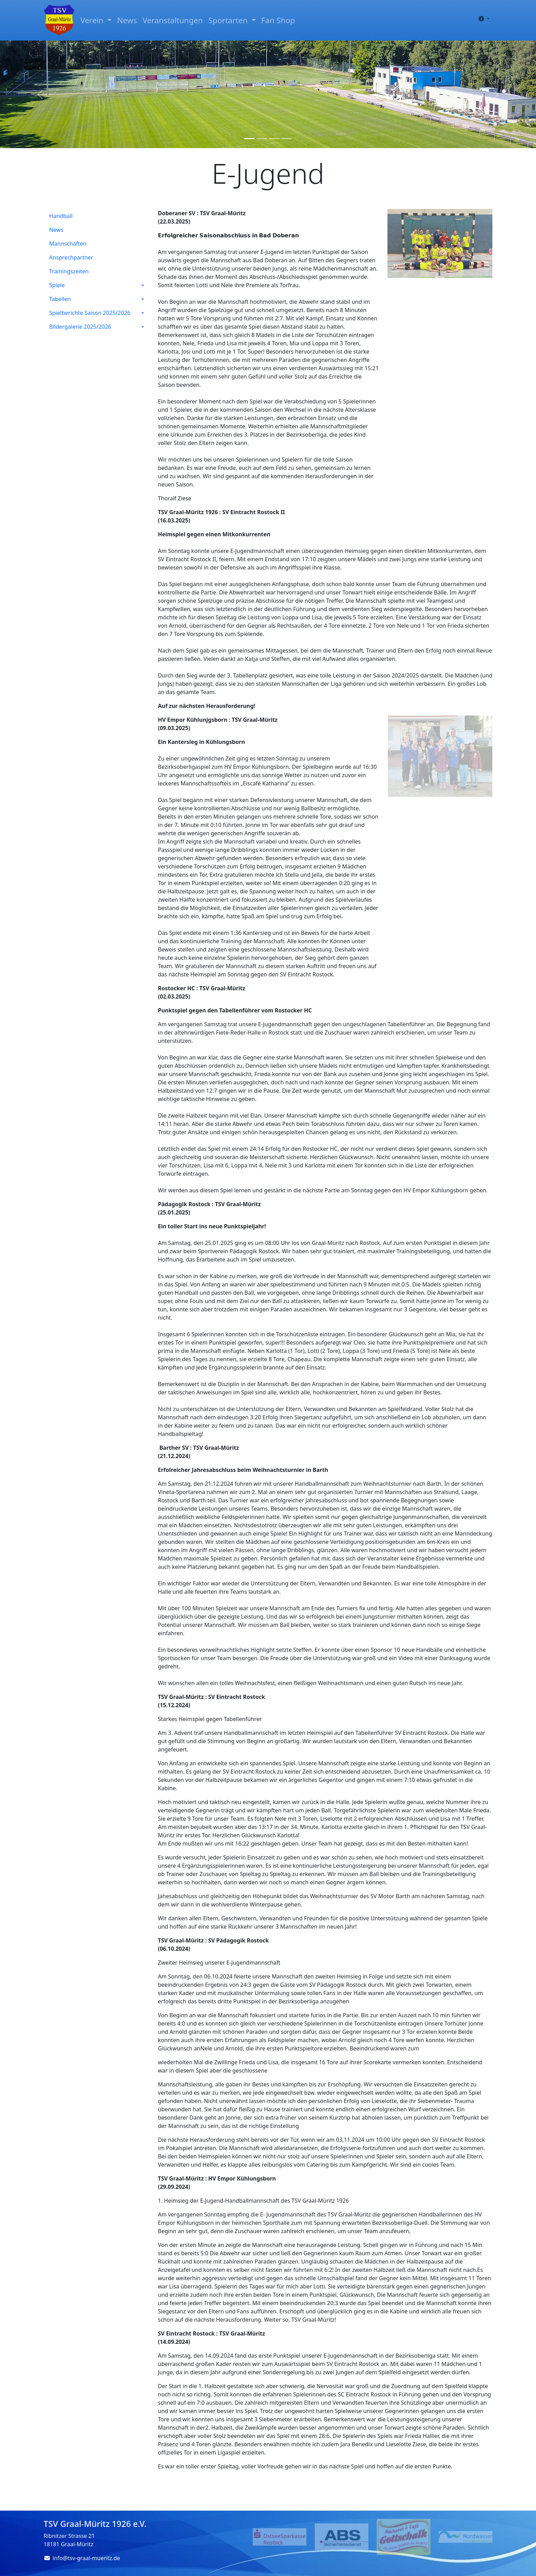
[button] (482, 19)
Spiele (57, 285)
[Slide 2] (262, 139)
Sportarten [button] (229, 20)
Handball (61, 216)
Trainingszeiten (69, 271)
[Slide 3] (274, 139)
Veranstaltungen (173, 20)
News (127, 20)
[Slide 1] (249, 139)
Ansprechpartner (71, 257)
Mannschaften (68, 243)
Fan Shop (278, 20)
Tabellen (60, 299)
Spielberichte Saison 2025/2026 (89, 313)
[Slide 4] (287, 139)
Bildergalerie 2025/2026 (80, 326)
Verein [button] (92, 20)
